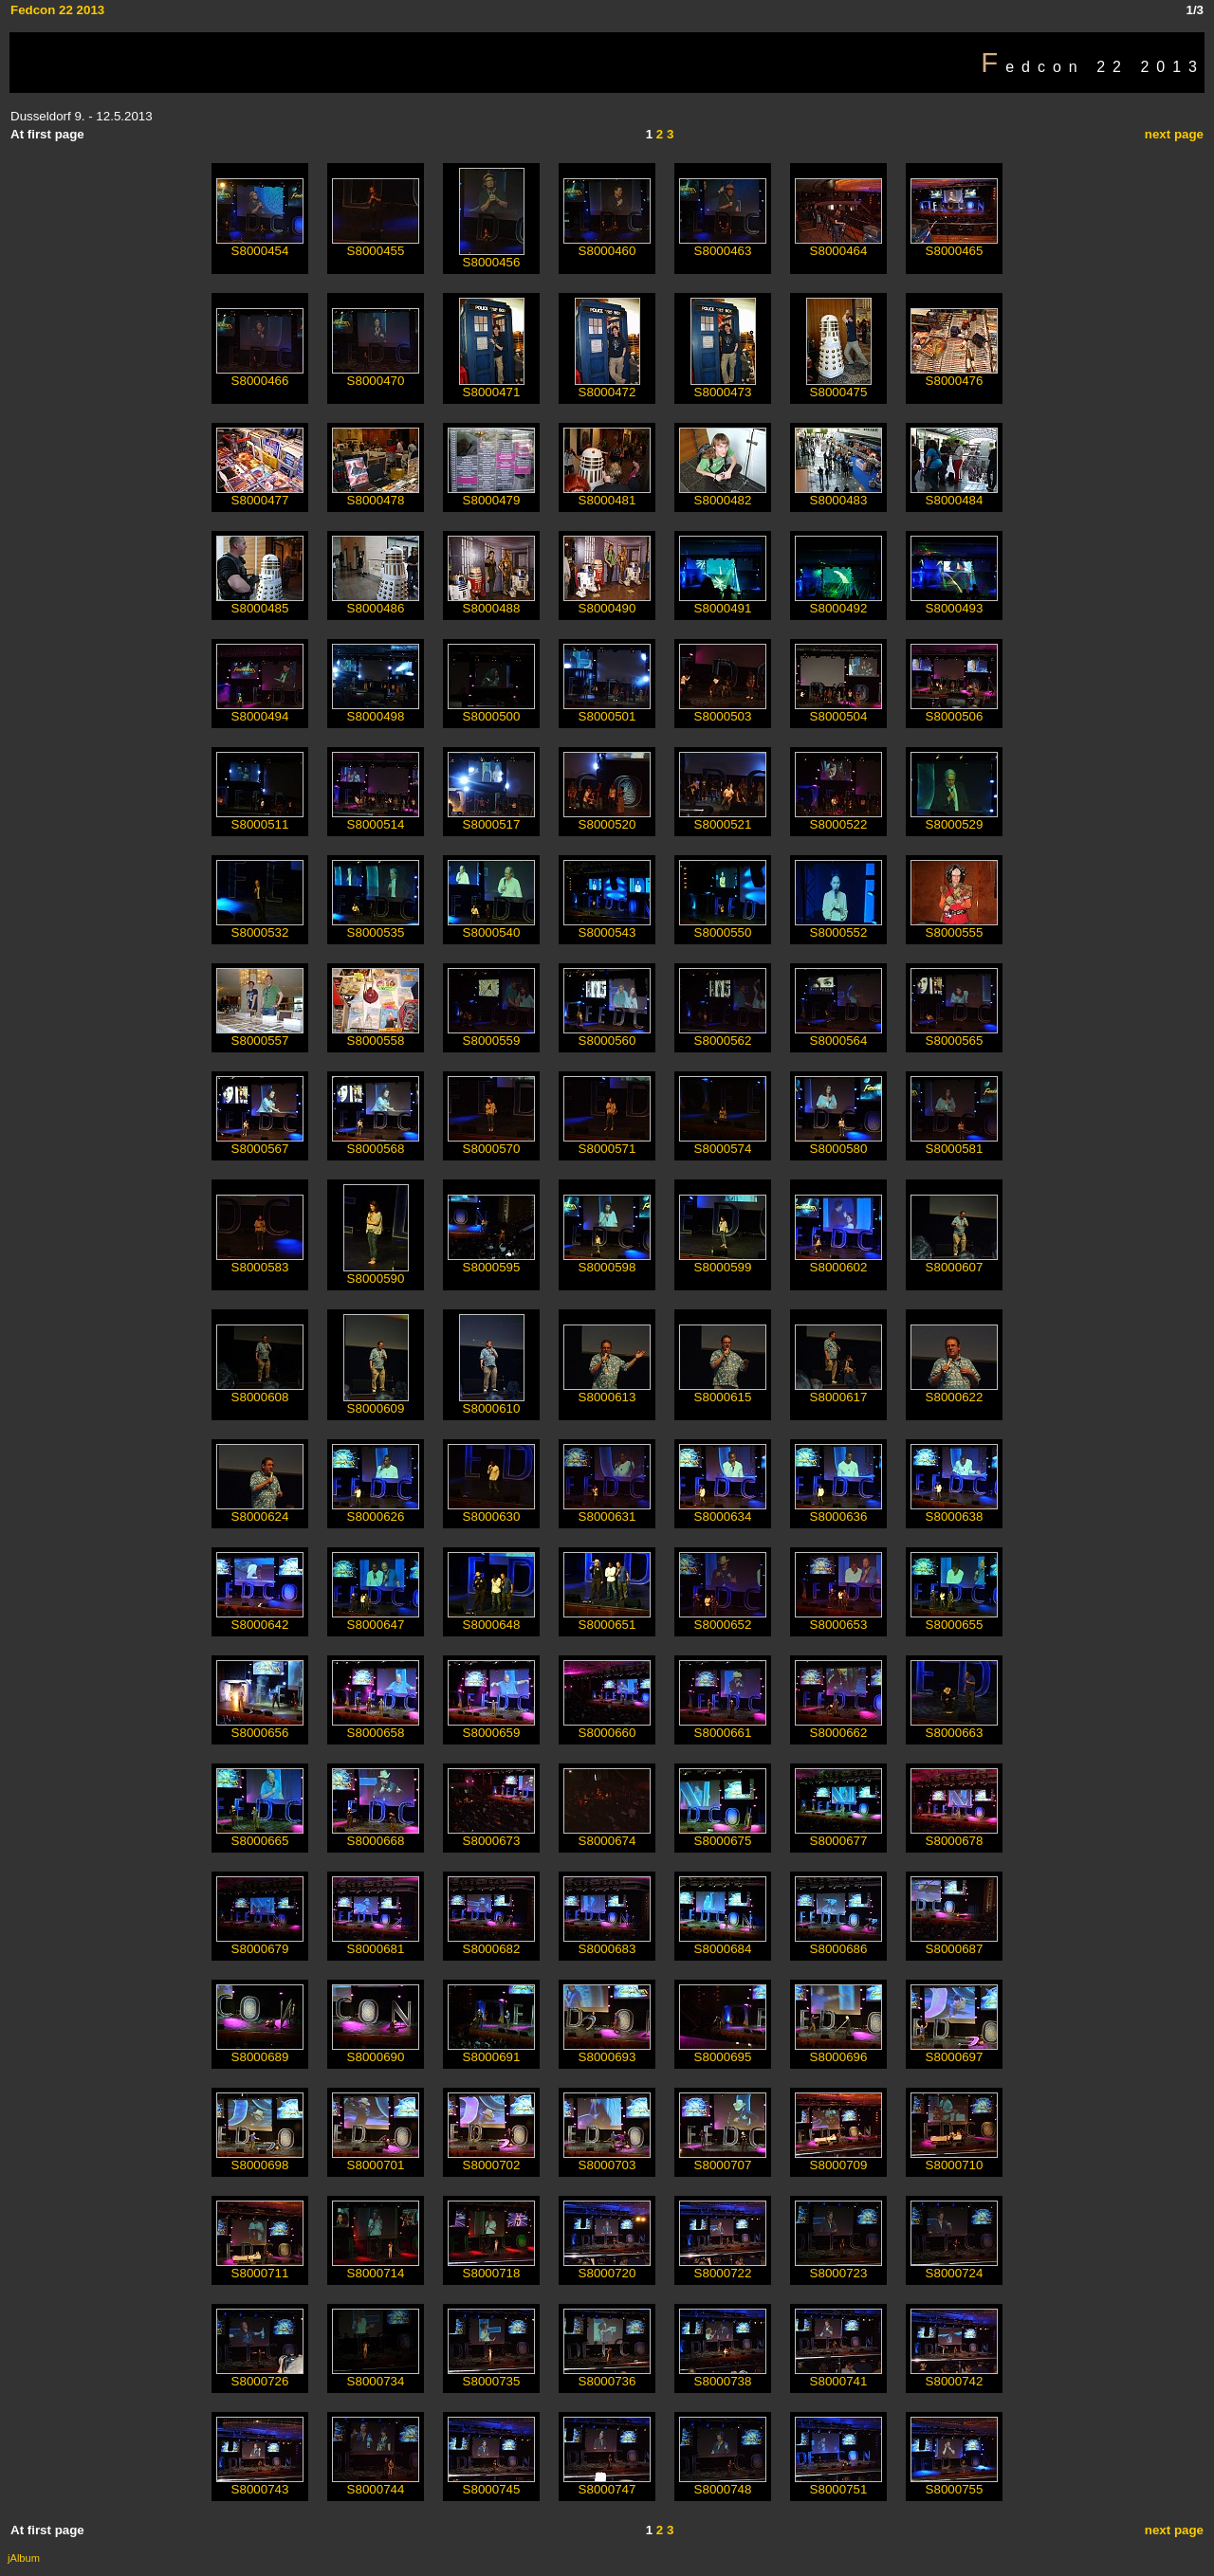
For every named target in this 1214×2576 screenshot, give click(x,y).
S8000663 (954, 1727)
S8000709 (838, 2159)
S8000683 (607, 1943)
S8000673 (491, 1835)
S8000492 (838, 602)
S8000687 (954, 1943)
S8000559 (491, 1035)
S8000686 (838, 1943)
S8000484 (954, 494)
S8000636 (838, 1511)
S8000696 (838, 2051)
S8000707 (722, 2159)
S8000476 (954, 375)
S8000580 (838, 1143)
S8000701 (375, 2159)
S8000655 (954, 1619)
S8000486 (375, 602)
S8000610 (491, 1403)
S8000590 (376, 1273)
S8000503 (722, 710)
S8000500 (491, 710)
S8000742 (954, 2375)
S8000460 (607, 245)
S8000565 (954, 1035)
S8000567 (260, 1143)
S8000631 (607, 1511)
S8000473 (723, 386)
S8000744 (375, 2483)
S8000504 (838, 710)
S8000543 (607, 927)
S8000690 (375, 2051)
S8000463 (722, 245)
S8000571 (607, 1143)
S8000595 (491, 1261)
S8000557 (260, 1035)
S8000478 (375, 494)
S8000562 (722, 1035)
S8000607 (954, 1261)
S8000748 (722, 2483)
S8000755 (954, 2483)
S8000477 (260, 494)
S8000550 (722, 927)
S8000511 (260, 818)
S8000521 (722, 818)
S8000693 (607, 2051)
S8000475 (839, 386)
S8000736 (607, 2375)
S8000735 (491, 2375)
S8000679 (260, 1943)
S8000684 (722, 1943)
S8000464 (838, 245)
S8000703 (607, 2159)
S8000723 (838, 2267)
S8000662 (838, 1727)
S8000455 (375, 245)
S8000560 (607, 1035)
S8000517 (491, 818)
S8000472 (607, 386)
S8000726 (260, 2375)
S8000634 (722, 1511)
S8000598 (607, 1261)
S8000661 (722, 1727)
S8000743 (260, 2483)
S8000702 (491, 2159)
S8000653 (838, 1619)
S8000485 (260, 602)
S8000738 (722, 2375)
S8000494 (260, 710)
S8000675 (722, 1835)
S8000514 (375, 818)
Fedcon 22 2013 (57, 10)
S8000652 (722, 1619)
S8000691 (491, 2051)
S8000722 (722, 2267)
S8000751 (838, 2483)
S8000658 (375, 1727)
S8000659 (491, 1727)
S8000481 (607, 494)
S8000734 (375, 2375)
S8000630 (491, 1511)
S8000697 (954, 2051)
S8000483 (838, 494)
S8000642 (260, 1619)
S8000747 (607, 2483)
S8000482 (722, 494)
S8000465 (954, 245)
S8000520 (607, 818)
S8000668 (375, 1835)
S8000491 (722, 602)
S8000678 (954, 1835)
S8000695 (722, 2051)
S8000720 (607, 2267)
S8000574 (722, 1143)
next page (1174, 134)
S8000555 (954, 927)
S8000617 (838, 1391)
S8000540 (491, 927)
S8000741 (838, 2375)
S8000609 (376, 1403)
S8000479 (491, 494)
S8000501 (607, 710)
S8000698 (260, 2159)
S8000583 (260, 1261)
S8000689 (260, 2051)
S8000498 (375, 710)
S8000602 (838, 1261)
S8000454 (260, 245)
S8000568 (375, 1143)
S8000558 (375, 1035)
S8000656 (260, 1727)
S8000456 (491, 256)
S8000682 (491, 1943)
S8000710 (954, 2159)
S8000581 (954, 1143)
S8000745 (491, 2483)
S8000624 (260, 1511)
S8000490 (607, 602)
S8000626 (375, 1511)
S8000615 (722, 1391)
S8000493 (954, 602)
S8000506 (954, 710)
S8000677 (838, 1835)
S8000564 (838, 1035)
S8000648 (491, 1619)
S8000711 (260, 2267)
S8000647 (375, 1619)
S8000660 (607, 1727)
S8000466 (260, 375)
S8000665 (260, 1835)
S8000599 (722, 1261)
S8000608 (260, 1391)
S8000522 (838, 818)
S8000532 (260, 927)
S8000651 (607, 1619)
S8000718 (491, 2267)
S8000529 (954, 818)
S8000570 (491, 1143)
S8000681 (375, 1943)
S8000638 (954, 1511)
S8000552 (838, 927)
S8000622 (954, 1391)
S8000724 (954, 2267)
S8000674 (607, 1835)
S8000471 (491, 386)
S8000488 (491, 602)
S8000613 (607, 1391)
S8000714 (375, 2267)
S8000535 (375, 927)
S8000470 (375, 375)
